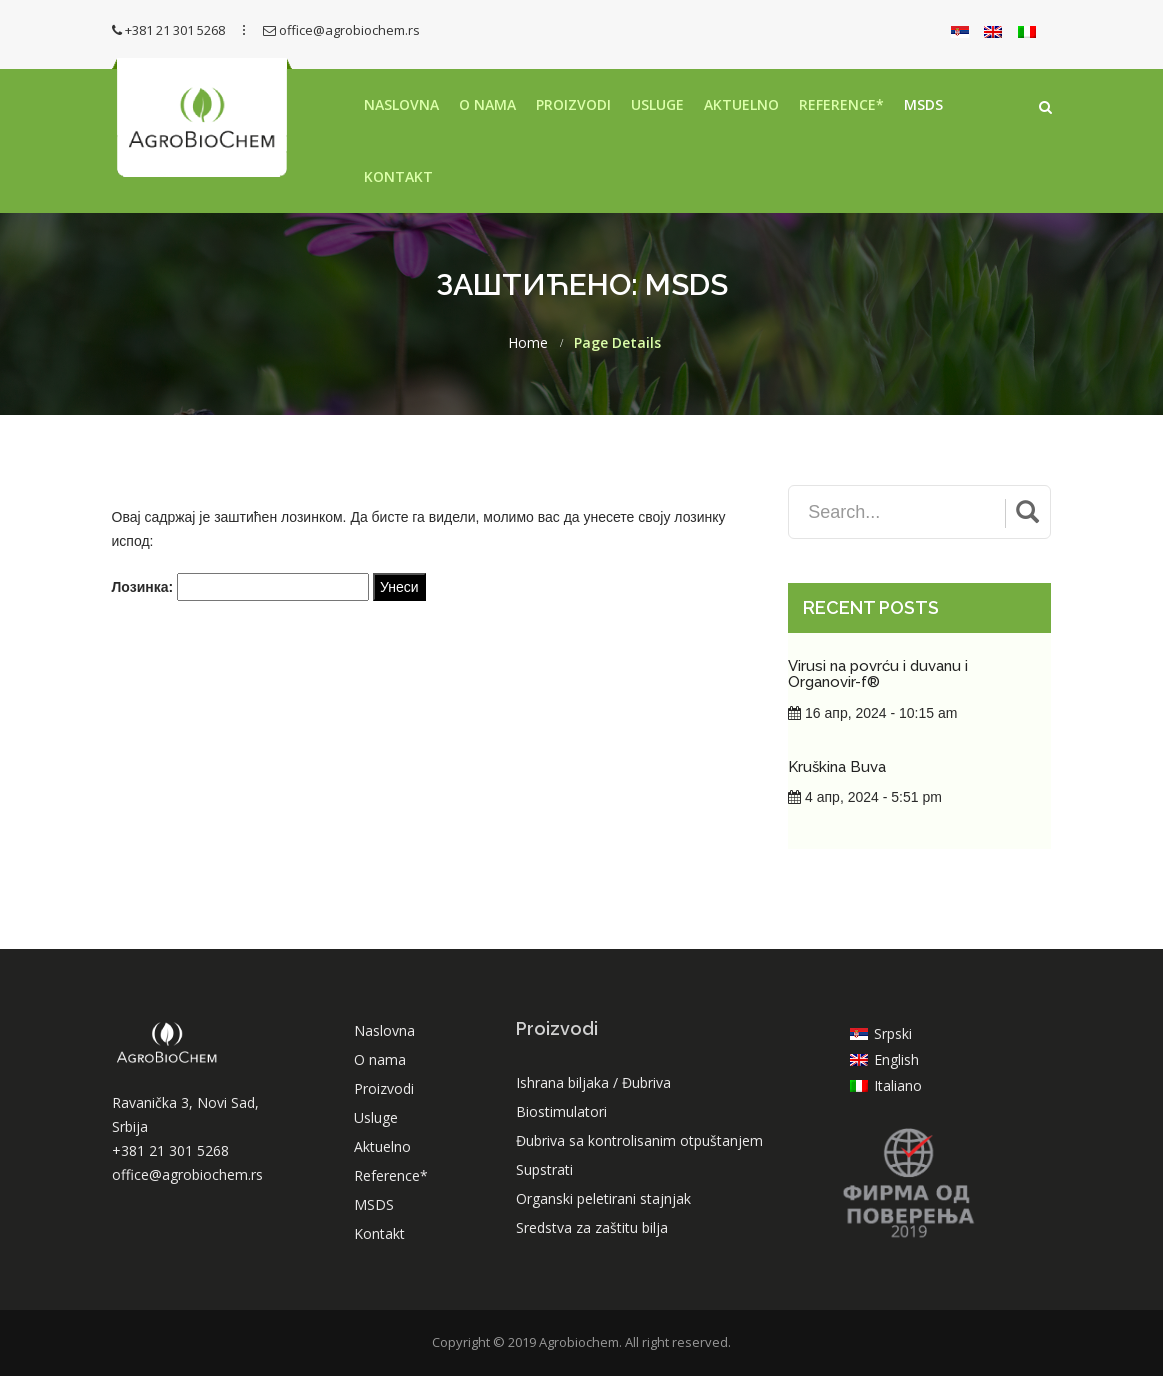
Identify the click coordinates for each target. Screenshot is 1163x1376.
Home (528, 343)
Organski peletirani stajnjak (603, 1198)
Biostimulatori (561, 1111)
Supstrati (544, 1169)
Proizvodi (573, 104)
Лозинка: (241, 587)
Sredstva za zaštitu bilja (592, 1227)
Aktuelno (741, 104)
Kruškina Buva (837, 767)
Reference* (841, 104)
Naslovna (401, 104)
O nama (487, 104)
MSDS (923, 104)
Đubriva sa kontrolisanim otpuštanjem (639, 1140)
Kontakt (398, 176)
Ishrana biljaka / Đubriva (593, 1082)
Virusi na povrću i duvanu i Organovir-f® (878, 674)
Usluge (657, 104)
